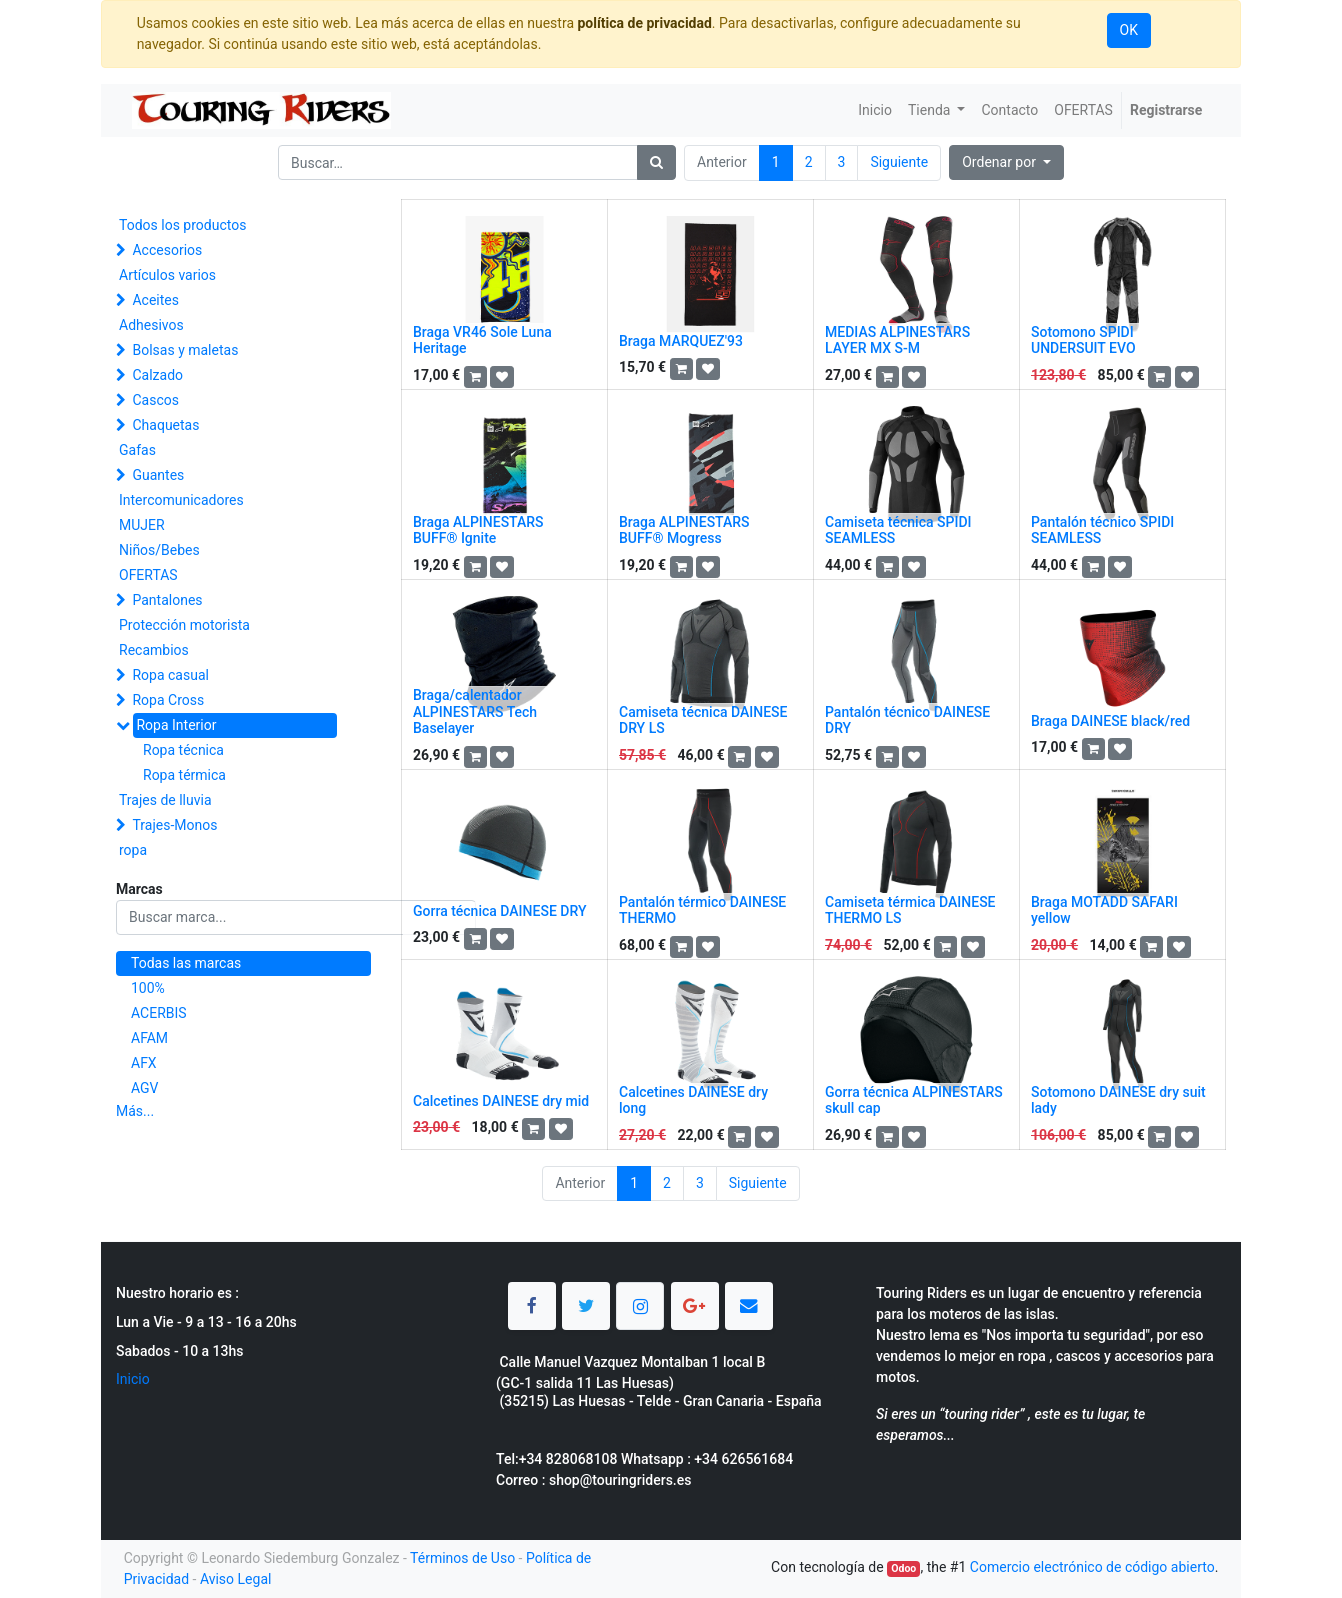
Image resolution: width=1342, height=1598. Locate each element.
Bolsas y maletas (185, 350)
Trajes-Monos (174, 825)
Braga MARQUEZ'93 (681, 341)
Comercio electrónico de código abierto (1092, 1567)
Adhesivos (151, 325)
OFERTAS (148, 575)
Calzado (157, 375)
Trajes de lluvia (165, 800)
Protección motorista (184, 625)
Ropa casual (170, 675)
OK (1129, 30)
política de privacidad (644, 23)
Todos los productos (182, 225)
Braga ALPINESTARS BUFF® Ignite (478, 530)
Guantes (158, 475)
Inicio (133, 1379)
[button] (1006, 162)
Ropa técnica (183, 750)
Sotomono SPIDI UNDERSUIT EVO (1083, 340)
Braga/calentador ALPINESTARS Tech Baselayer (475, 712)
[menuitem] (875, 110)
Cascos (155, 400)
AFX (144, 1063)
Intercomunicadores (181, 500)
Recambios (154, 650)
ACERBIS (159, 1013)
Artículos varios (167, 275)
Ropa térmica (184, 775)
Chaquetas (165, 425)
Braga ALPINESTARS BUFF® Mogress (684, 530)
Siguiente (899, 162)
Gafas (137, 450)
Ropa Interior (176, 725)
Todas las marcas (186, 963)
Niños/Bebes (159, 550)
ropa (133, 850)
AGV (145, 1088)
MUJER (142, 525)
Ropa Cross (168, 700)
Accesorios (167, 250)
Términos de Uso (462, 1558)
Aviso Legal (236, 1579)
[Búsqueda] (656, 162)
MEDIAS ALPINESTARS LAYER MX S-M (897, 340)
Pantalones (167, 600)
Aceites (155, 300)
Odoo (903, 1568)
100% (148, 988)
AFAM (149, 1038)
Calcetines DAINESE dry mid (501, 1101)
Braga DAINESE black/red (1110, 721)
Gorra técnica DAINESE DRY (499, 911)
